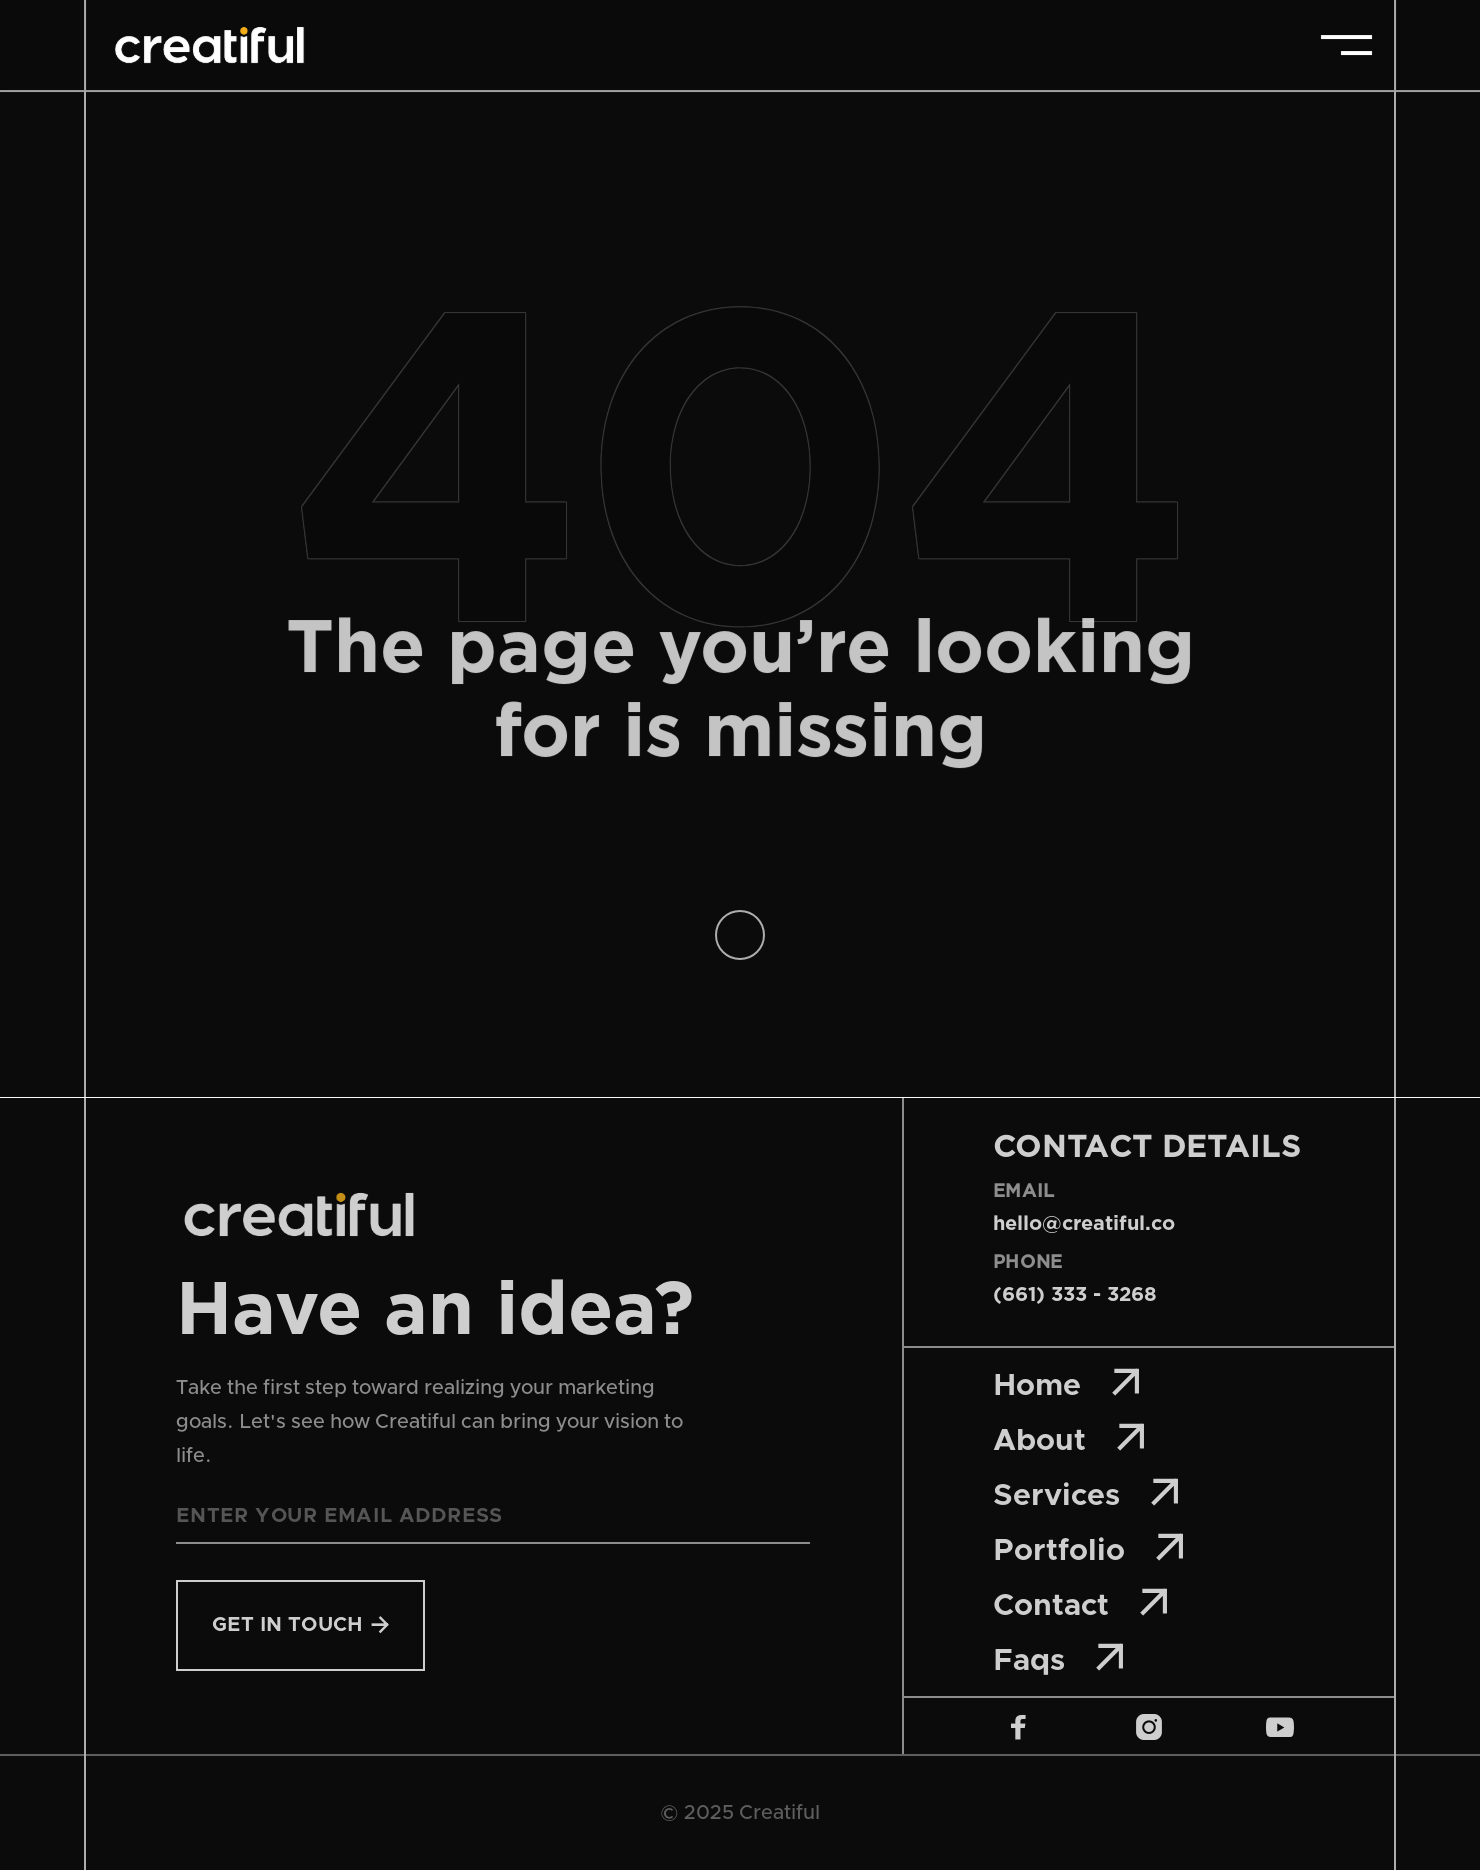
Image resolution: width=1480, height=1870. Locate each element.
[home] (209, 45)
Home (1067, 1383)
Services (1087, 1493)
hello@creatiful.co (1084, 1224)
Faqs (1059, 1658)
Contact (1081, 1603)
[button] (1346, 45)
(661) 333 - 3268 (1075, 1295)
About (1070, 1438)
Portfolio (1089, 1548)
